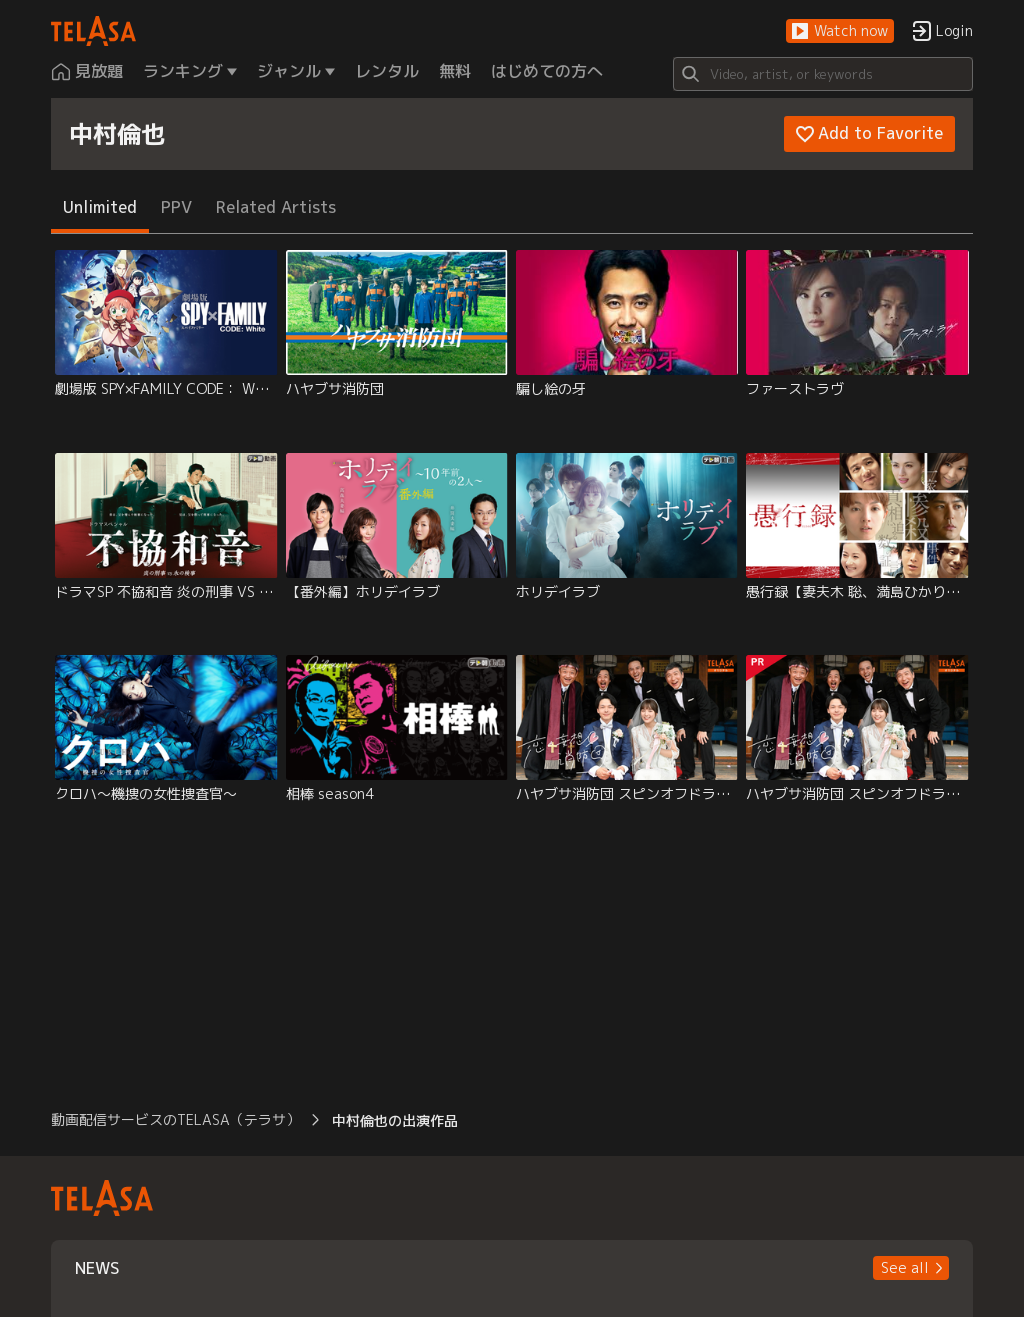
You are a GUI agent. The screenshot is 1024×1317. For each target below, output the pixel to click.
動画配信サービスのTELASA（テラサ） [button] (175, 1119)
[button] (840, 31)
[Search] (823, 74)
